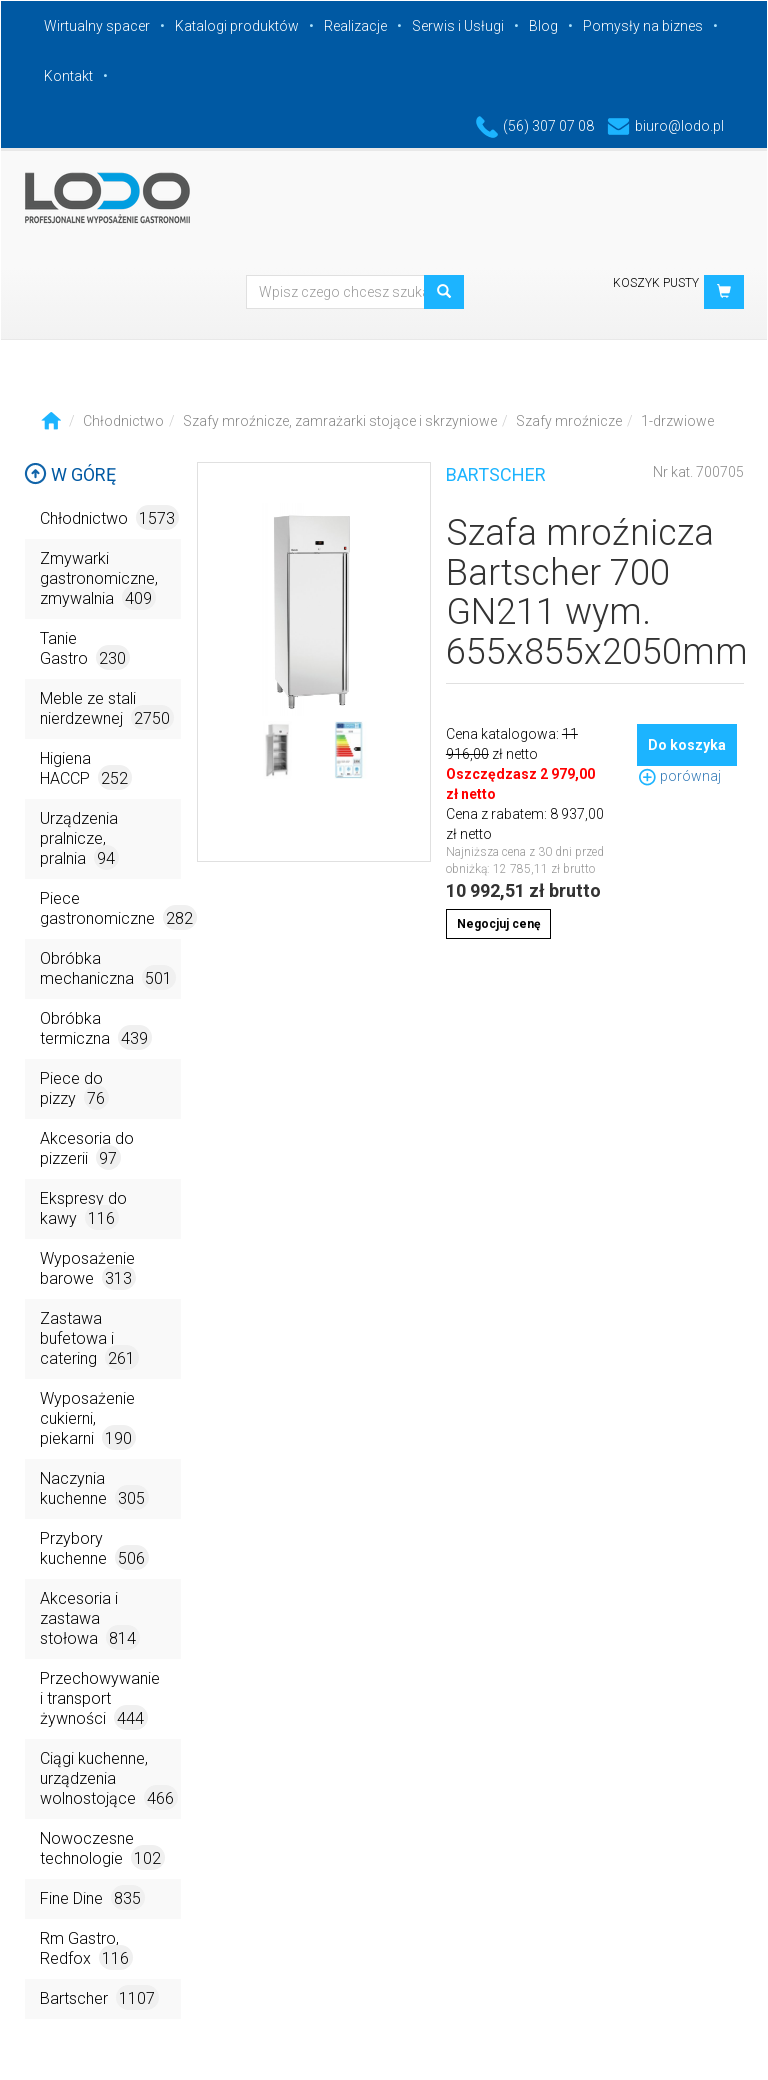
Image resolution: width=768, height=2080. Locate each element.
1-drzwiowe (677, 421)
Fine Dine (92, 1897)
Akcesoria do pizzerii (87, 1149)
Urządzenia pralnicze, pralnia (79, 839)
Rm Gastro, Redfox (86, 1949)
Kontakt (68, 76)
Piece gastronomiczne (110, 909)
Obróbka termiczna (96, 1029)
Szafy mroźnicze (569, 421)
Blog (543, 26)
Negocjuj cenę (498, 924)
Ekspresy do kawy (83, 1209)
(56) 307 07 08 (535, 126)
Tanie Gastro (85, 649)
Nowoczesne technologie (102, 1849)
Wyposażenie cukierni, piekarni (88, 1419)
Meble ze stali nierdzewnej (107, 709)
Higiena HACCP (86, 769)
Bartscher (99, 1997)
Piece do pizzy (74, 1089)
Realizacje (355, 26)
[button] (724, 292)
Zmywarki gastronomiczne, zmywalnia (99, 579)
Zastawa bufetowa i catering (89, 1339)
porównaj (679, 776)
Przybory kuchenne (94, 1549)
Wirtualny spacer (97, 26)
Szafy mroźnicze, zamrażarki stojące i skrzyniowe (340, 421)
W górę (70, 474)
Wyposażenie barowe (88, 1269)
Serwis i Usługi (458, 26)
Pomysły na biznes (643, 26)
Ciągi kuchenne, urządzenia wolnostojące (109, 1779)
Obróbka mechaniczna (108, 969)
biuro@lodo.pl (665, 126)
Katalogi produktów (237, 26)
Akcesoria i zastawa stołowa (90, 1619)
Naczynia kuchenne (94, 1489)
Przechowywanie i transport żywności (100, 1699)
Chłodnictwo (123, 421)
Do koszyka (687, 745)
